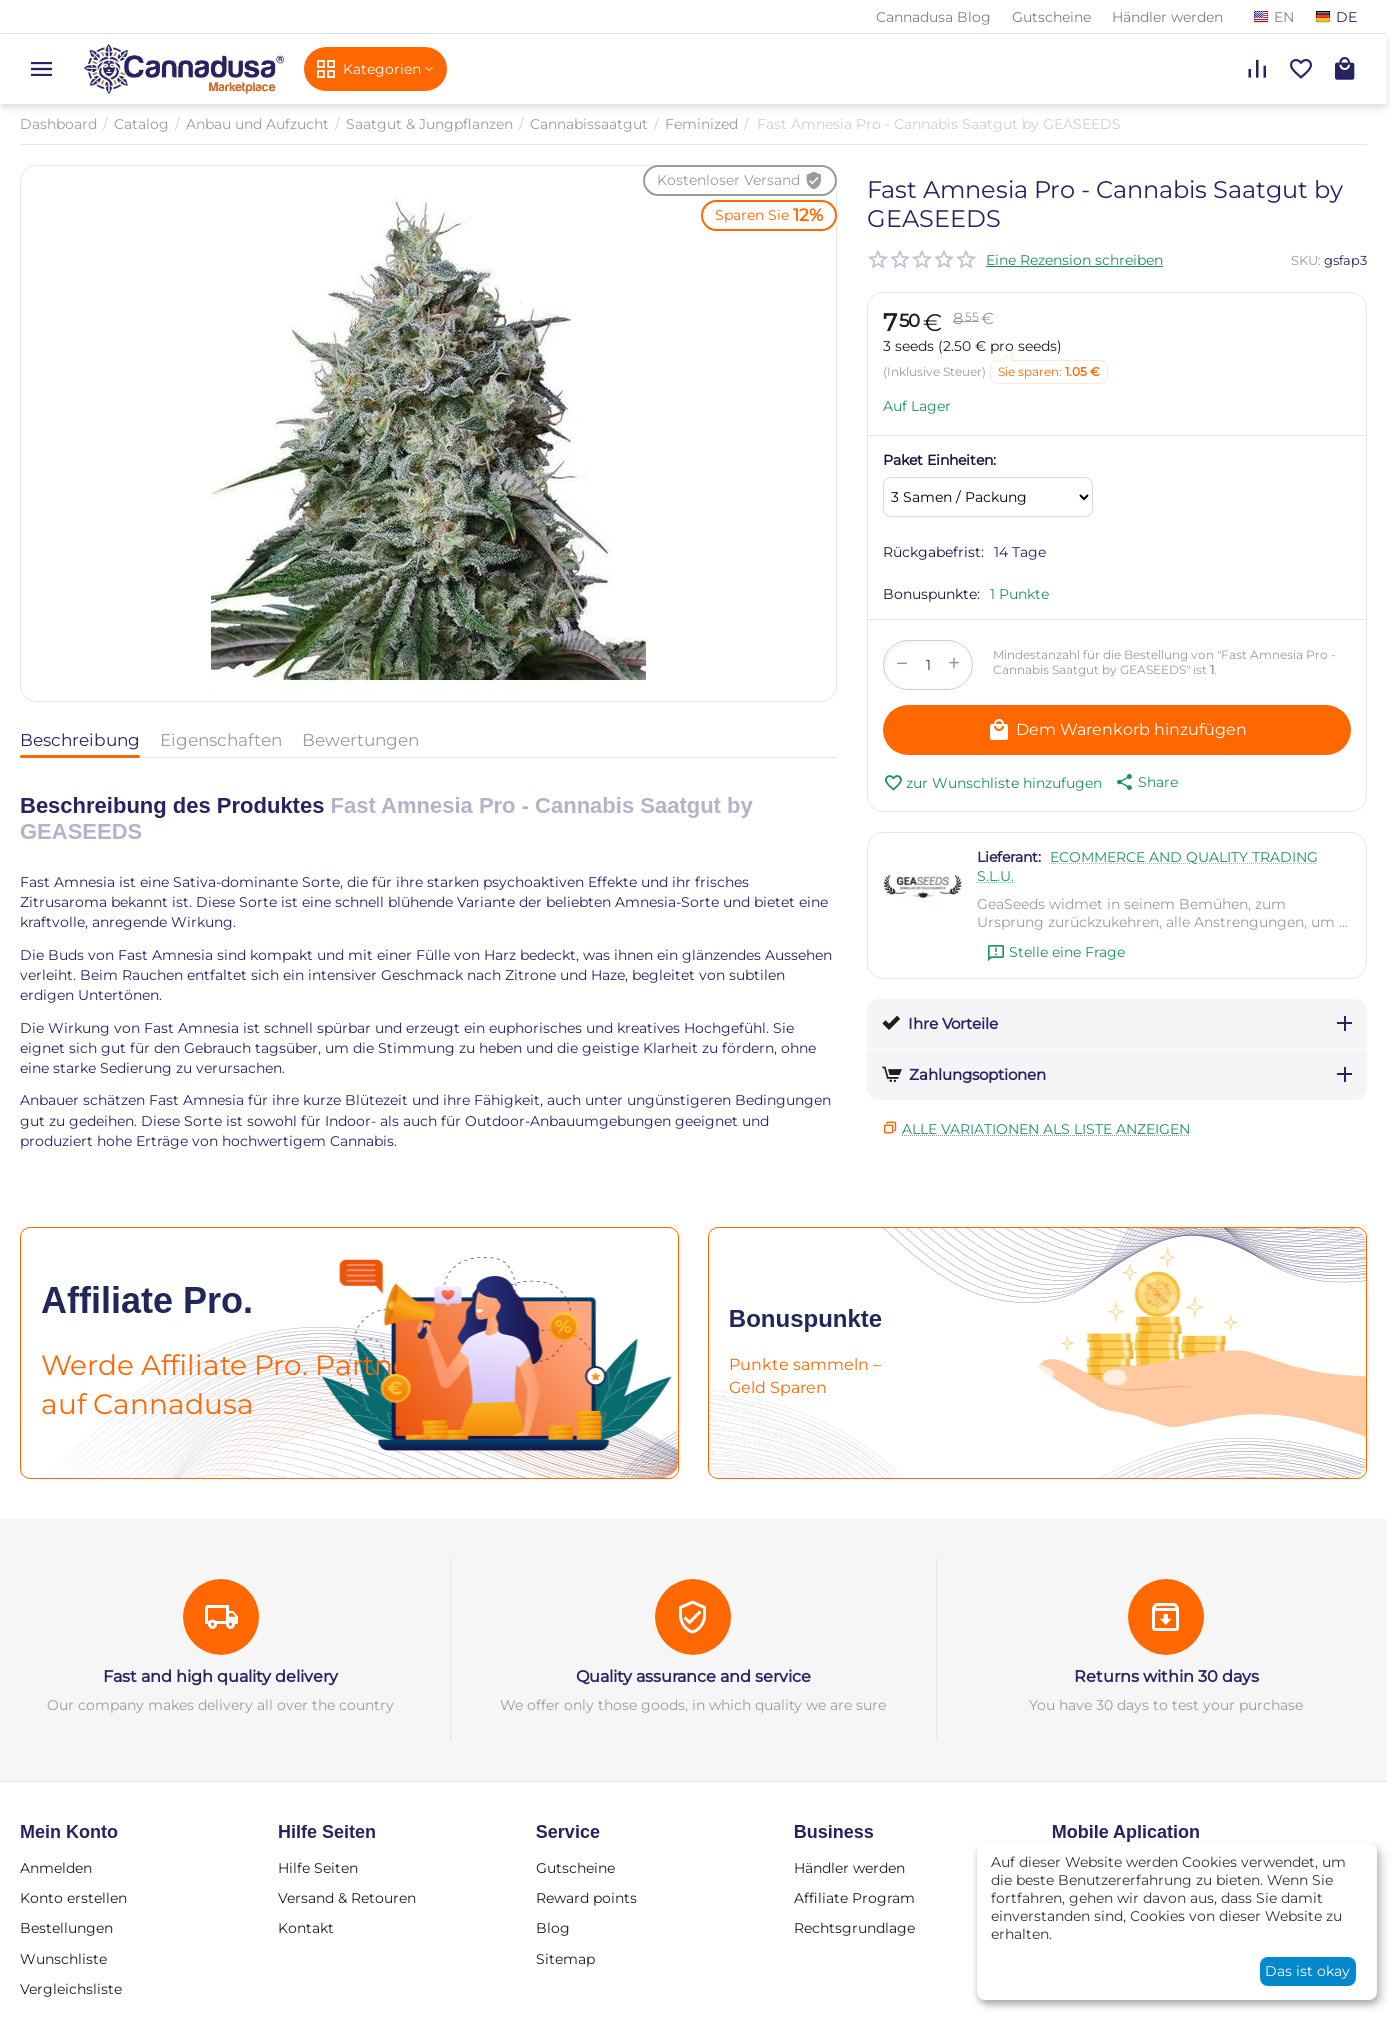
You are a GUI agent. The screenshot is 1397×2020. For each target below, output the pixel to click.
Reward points (586, 1898)
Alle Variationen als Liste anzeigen (1046, 1129)
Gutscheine (1051, 17)
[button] (1145, 782)
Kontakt (306, 1928)
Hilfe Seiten (318, 1868)
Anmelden (56, 1868)
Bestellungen (66, 1928)
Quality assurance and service (693, 1676)
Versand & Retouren (347, 1898)
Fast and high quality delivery (220, 1676)
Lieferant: (1009, 857)
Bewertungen (360, 740)
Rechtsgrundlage (854, 1928)
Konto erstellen (73, 1898)
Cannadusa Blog (933, 17)
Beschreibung (80, 740)
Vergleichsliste (71, 1989)
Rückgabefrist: (933, 552)
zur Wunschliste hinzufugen (992, 783)
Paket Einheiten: (939, 460)
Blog (553, 1928)
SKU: (1306, 260)
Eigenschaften (221, 740)
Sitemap (565, 1959)
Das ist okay (1307, 1971)
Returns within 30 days (1166, 1676)
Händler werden (1167, 17)
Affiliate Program (854, 1898)
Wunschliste (63, 1959)
